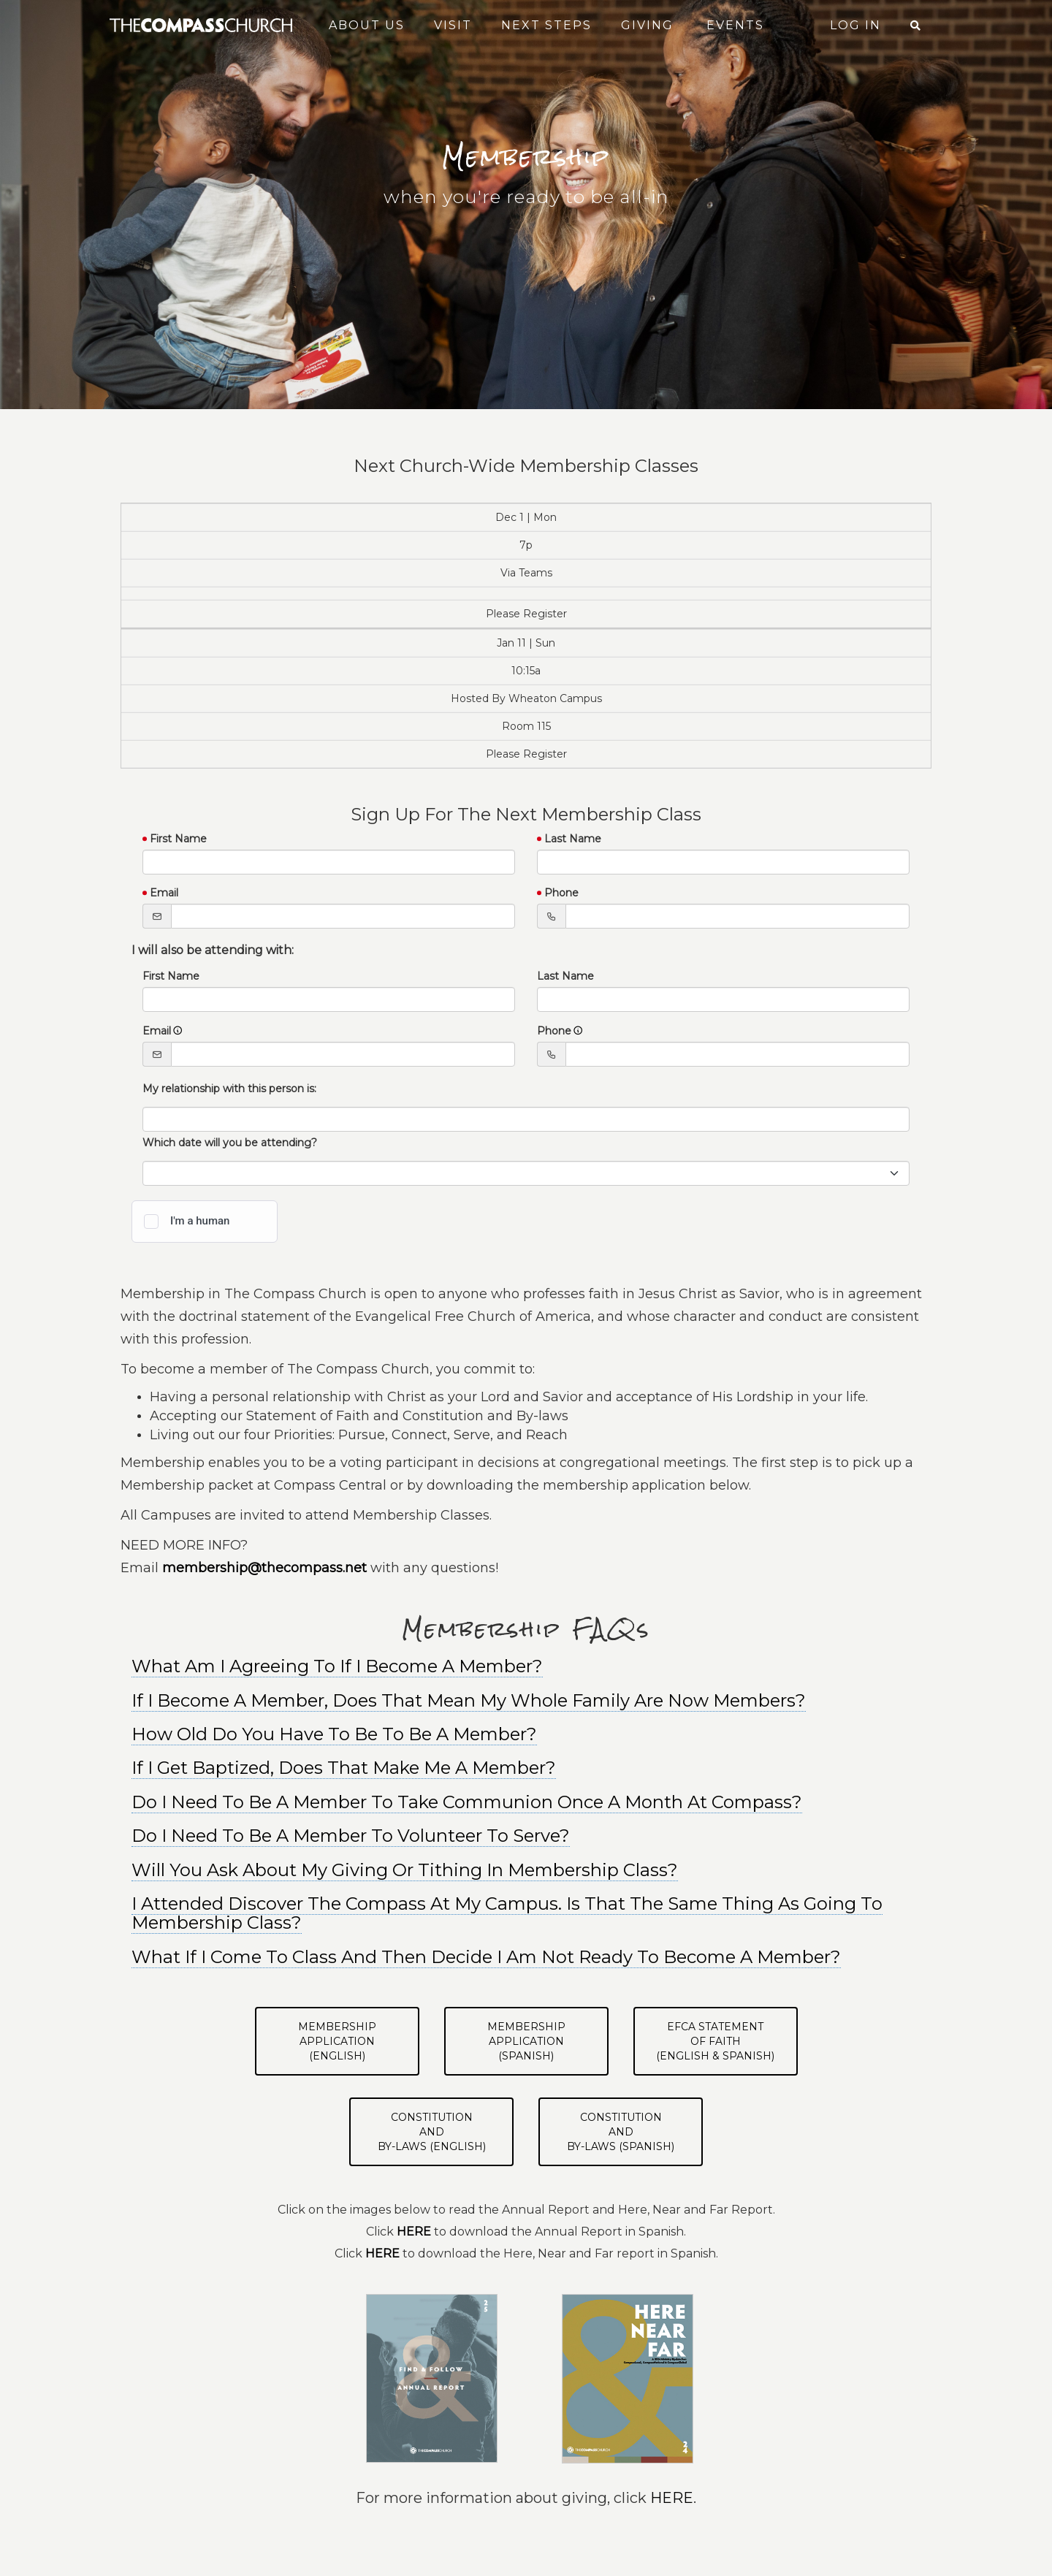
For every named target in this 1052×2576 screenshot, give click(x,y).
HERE (671, 2498)
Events (735, 25)
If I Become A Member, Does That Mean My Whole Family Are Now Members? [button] (469, 1700)
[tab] (526, 1701)
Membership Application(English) (337, 2041)
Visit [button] (453, 25)
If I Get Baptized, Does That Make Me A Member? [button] (344, 1767)
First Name (178, 838)
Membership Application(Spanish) (526, 2041)
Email (164, 892)
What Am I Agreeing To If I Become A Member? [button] (337, 1666)
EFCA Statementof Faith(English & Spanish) (715, 2041)
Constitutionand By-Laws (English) (432, 2132)
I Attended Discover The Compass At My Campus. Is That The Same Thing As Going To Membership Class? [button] (507, 1913)
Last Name (572, 838)
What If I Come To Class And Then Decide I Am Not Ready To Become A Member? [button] (486, 1956)
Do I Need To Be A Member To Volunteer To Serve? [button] (351, 1835)
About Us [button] (367, 25)
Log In (855, 25)
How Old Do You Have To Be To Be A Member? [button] (334, 1734)
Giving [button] (647, 25)
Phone (561, 892)
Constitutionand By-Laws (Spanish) (620, 2132)
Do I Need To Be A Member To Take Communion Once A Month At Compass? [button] (467, 1802)
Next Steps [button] (546, 25)
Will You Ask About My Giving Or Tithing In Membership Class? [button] (405, 1869)
